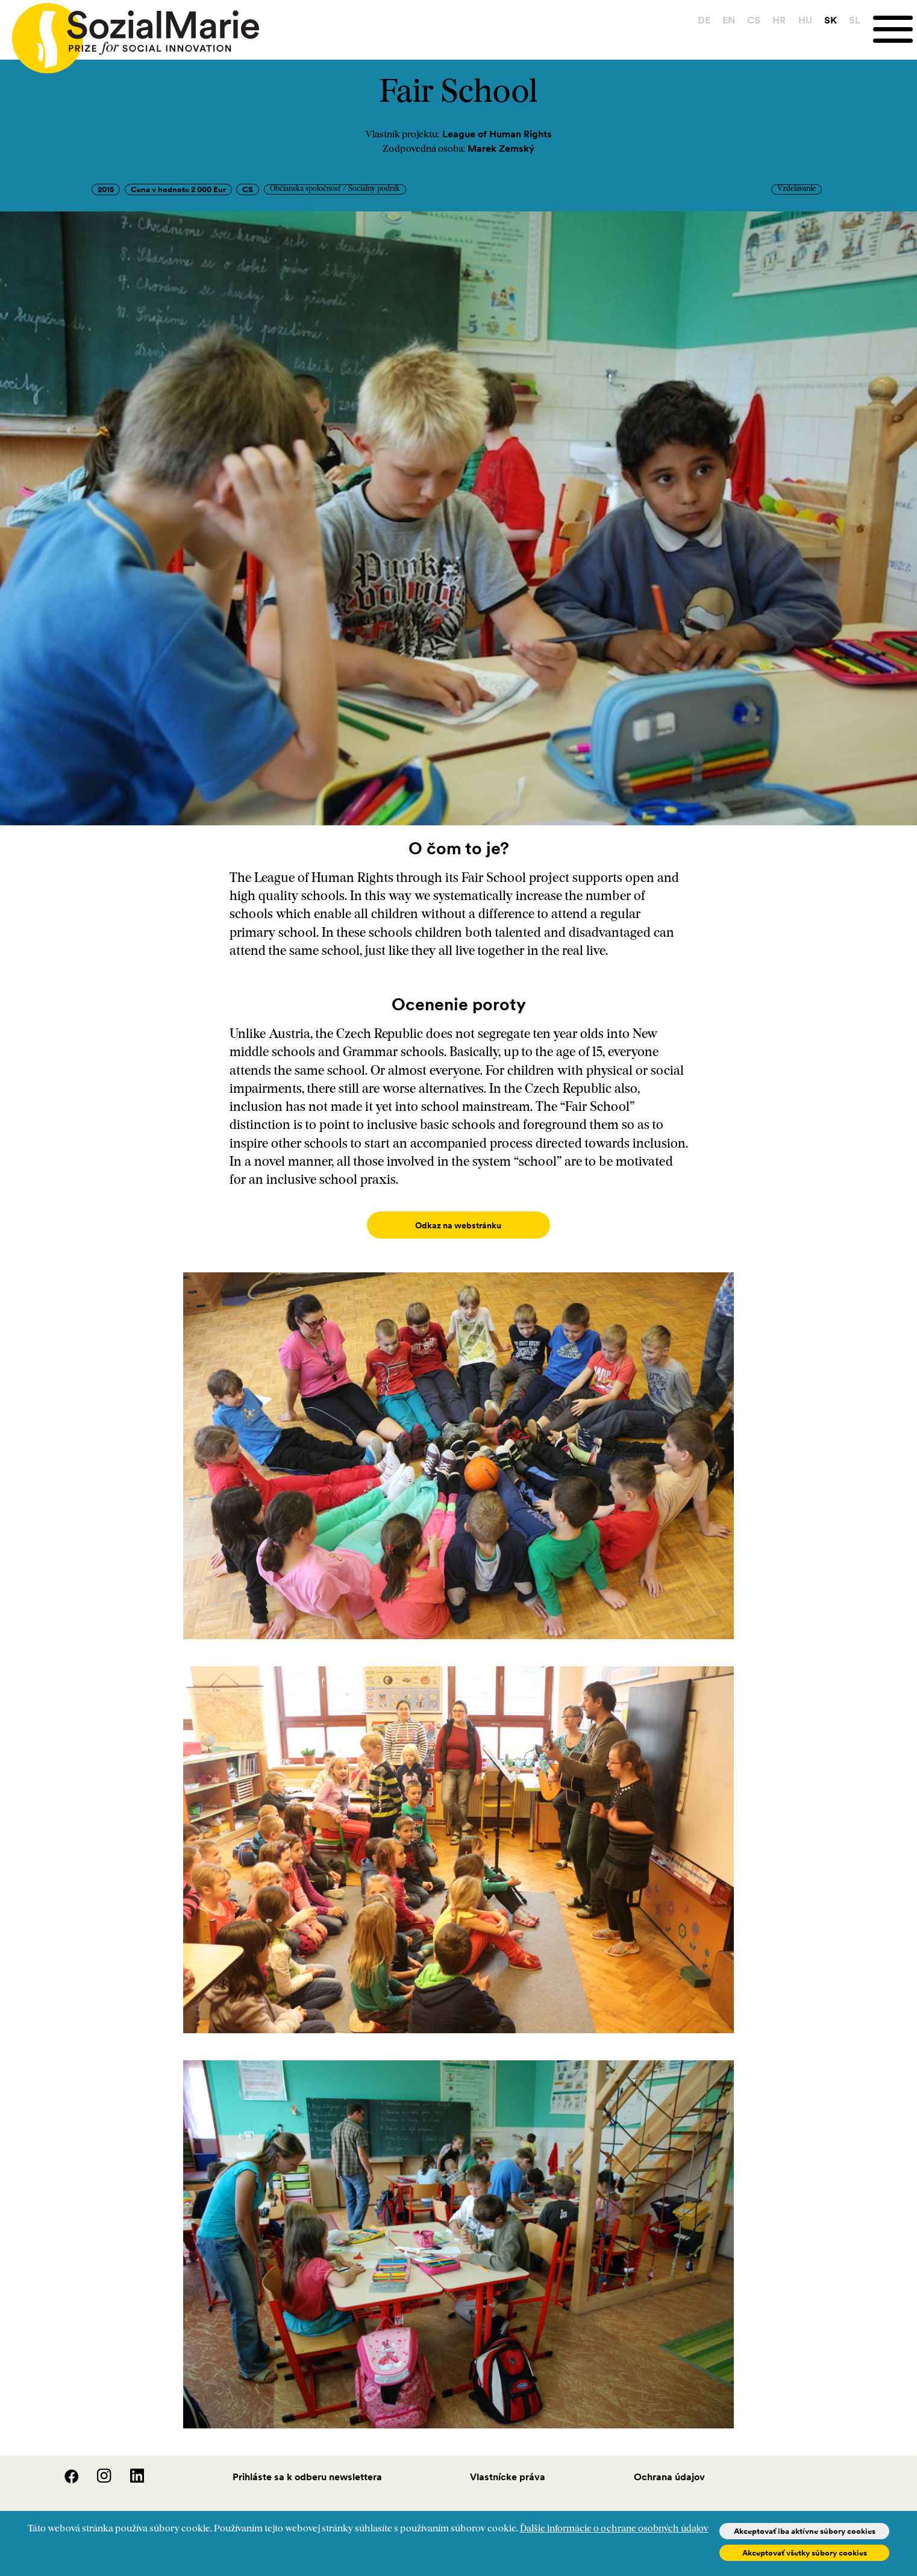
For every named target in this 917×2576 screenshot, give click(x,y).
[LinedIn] (129, 2468)
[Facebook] (64, 2468)
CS (753, 20)
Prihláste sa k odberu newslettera (307, 2465)
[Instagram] (97, 2468)
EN (728, 20)
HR (779, 20)
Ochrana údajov (669, 2465)
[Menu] (895, 29)
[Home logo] (129, 33)
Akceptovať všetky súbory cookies (804, 2552)
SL (854, 20)
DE (704, 20)
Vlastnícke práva (507, 2465)
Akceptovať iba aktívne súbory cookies (804, 2531)
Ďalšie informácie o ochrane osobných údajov (614, 2529)
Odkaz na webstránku (458, 1225)
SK (830, 20)
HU (805, 20)
